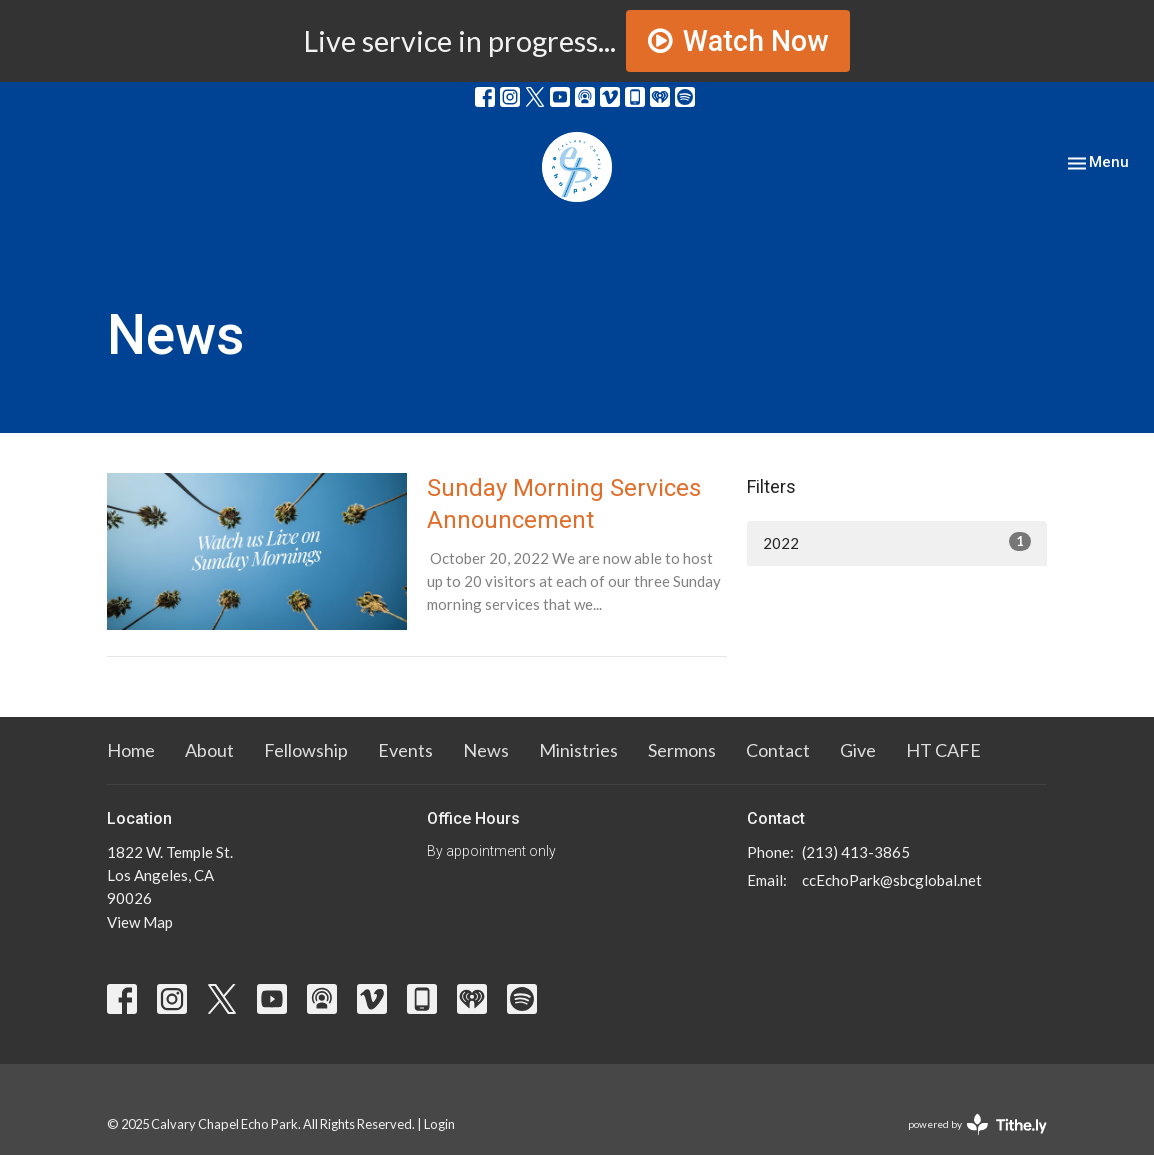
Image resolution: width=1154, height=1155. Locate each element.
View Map (140, 922)
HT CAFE (943, 750)
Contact (778, 750)
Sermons (682, 750)
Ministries (578, 750)
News (486, 750)
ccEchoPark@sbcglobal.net (892, 880)
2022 (897, 542)
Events (405, 750)
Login (439, 1124)
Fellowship (306, 750)
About (209, 750)
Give (858, 750)
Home (131, 750)
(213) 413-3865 (856, 852)
